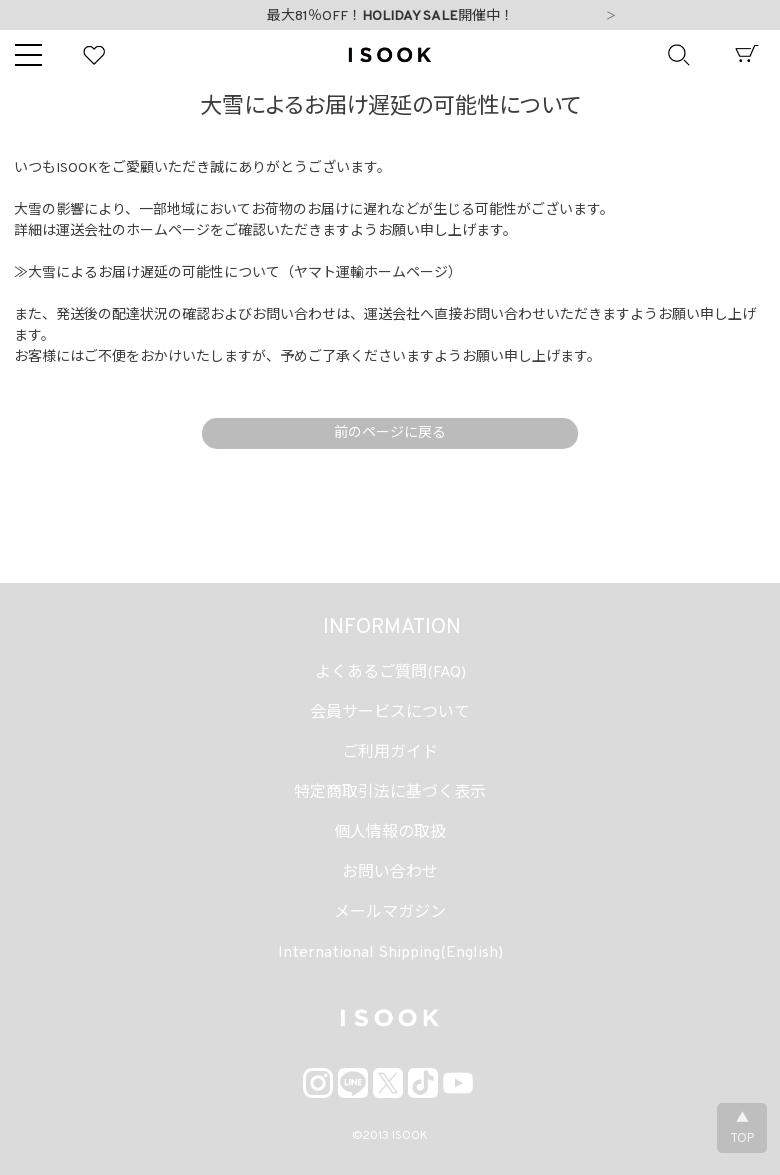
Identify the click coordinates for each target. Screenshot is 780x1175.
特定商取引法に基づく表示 (390, 793)
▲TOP (742, 1129)
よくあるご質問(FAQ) (390, 673)
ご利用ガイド (390, 753)
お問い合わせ (390, 873)
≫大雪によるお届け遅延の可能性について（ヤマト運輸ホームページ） (238, 273)
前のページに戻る (390, 433)
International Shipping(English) (390, 953)
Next (611, 17)
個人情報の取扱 (390, 833)
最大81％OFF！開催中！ (390, 16)
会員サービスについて (390, 713)
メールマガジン (390, 913)
